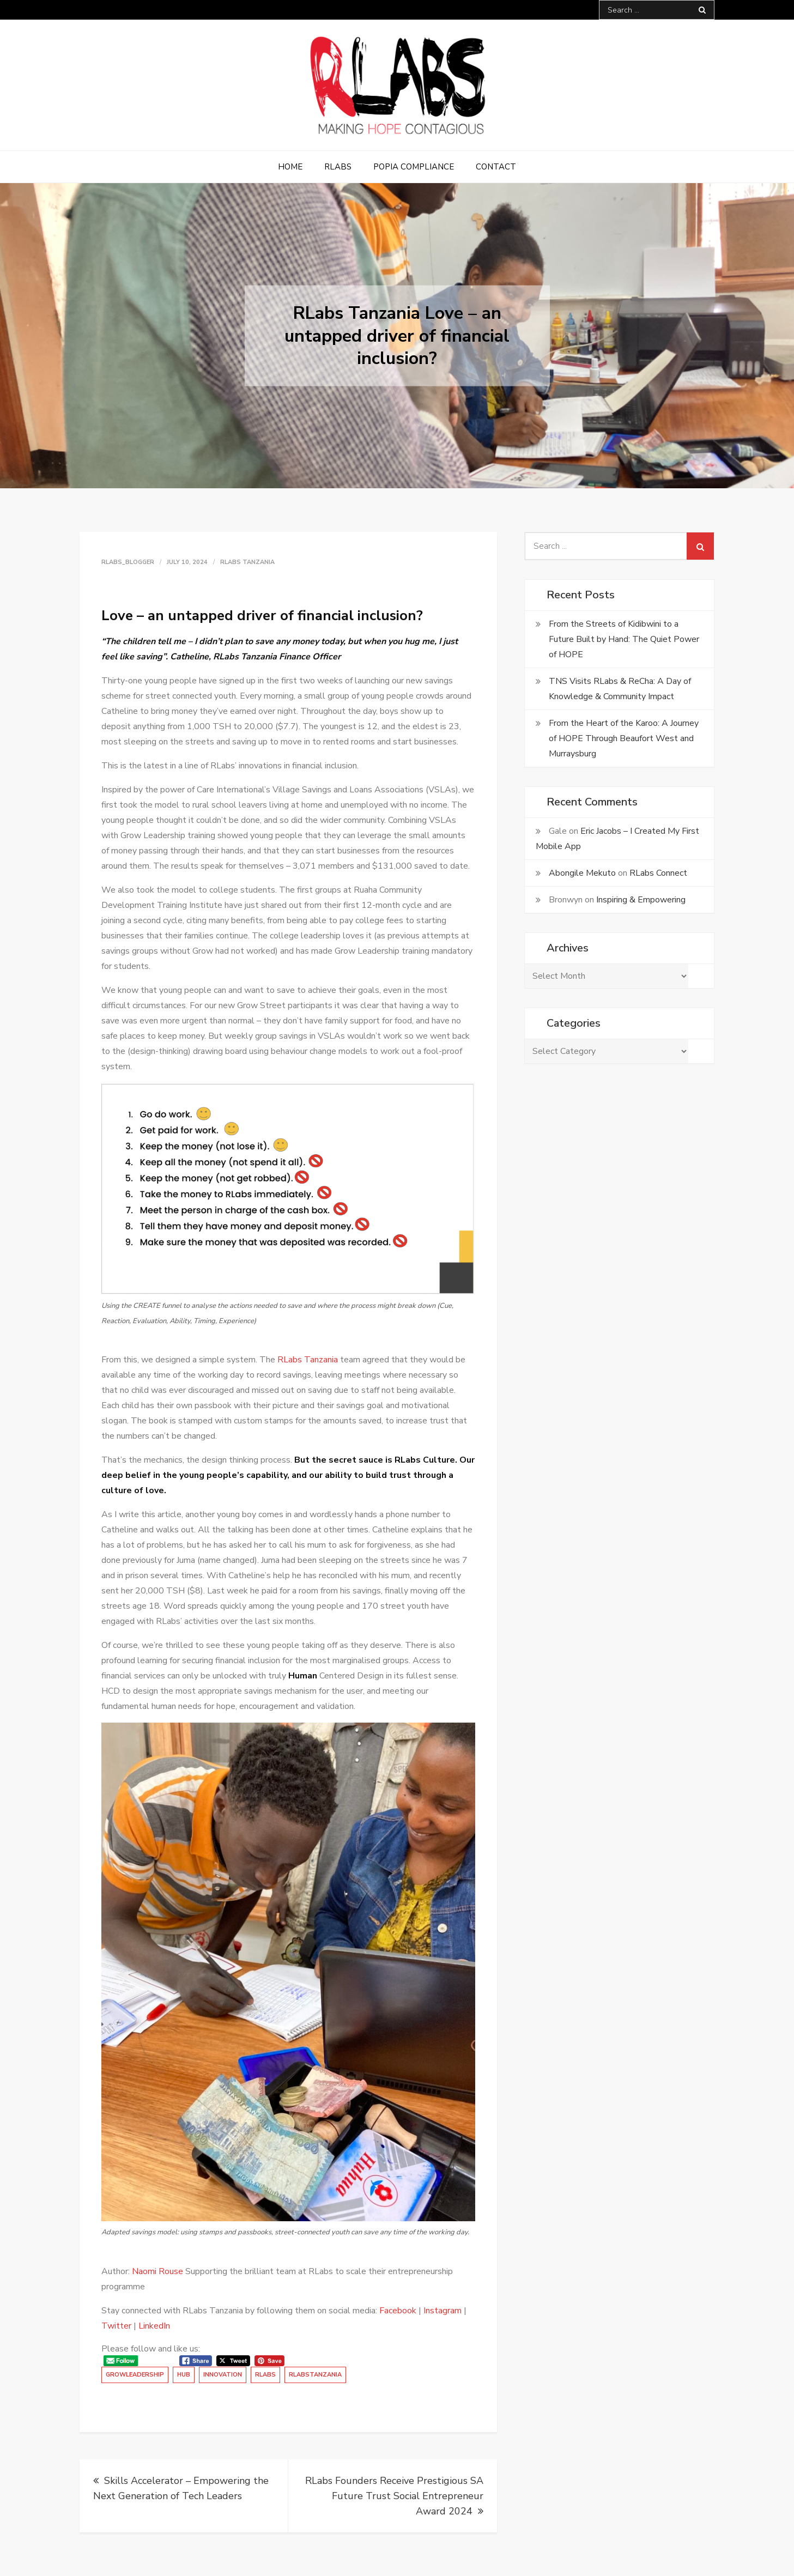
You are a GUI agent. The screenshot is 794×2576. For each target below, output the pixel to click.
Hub (183, 2375)
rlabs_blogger (127, 562)
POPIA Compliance (413, 166)
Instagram (442, 2311)
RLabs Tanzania (247, 562)
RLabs (337, 166)
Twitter (116, 2326)
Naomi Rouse (157, 2271)
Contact (496, 166)
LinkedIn (154, 2326)
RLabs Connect (658, 873)
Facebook (397, 2311)
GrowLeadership (135, 2375)
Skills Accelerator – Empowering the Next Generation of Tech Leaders (181, 2488)
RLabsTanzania (315, 2375)
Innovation (222, 2375)
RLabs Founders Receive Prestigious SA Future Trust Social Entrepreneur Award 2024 (394, 2496)
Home (290, 166)
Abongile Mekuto (582, 873)
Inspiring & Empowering (641, 900)
